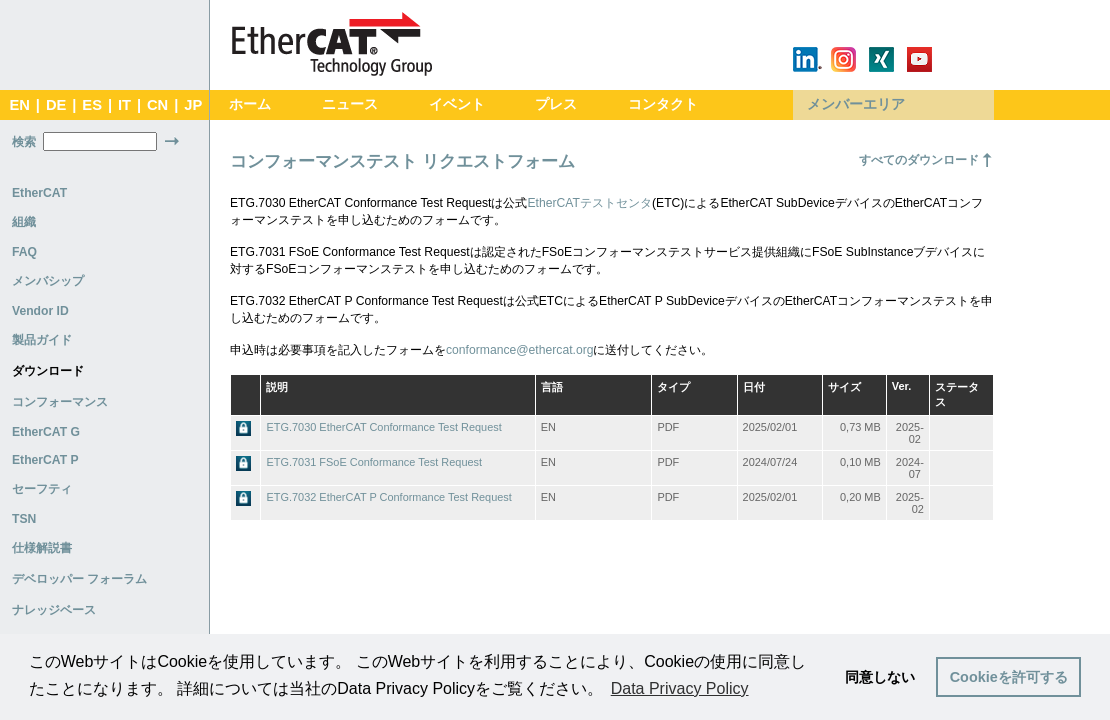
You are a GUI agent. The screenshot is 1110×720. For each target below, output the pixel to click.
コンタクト (663, 104)
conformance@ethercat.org (519, 350)
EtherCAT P (45, 460)
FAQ (24, 252)
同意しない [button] (880, 677)
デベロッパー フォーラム (79, 579)
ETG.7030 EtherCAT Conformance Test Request (383, 427)
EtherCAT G (46, 432)
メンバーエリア (856, 104)
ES (92, 105)
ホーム (250, 104)
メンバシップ (48, 281)
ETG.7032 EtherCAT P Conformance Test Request (388, 497)
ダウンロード (48, 371)
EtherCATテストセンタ (590, 203)
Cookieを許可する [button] (1009, 677)
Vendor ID (40, 311)
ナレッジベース (54, 610)
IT (124, 105)
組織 (24, 222)
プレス (556, 104)
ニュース (350, 104)
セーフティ (42, 489)
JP (193, 105)
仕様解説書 (42, 548)
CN (157, 105)
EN (19, 105)
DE (56, 105)
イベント (457, 104)
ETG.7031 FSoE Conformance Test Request (374, 462)
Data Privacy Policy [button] (680, 688)
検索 (24, 142)
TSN (24, 519)
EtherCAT (39, 193)
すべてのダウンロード (919, 160)
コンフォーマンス (60, 402)
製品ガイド (42, 340)
